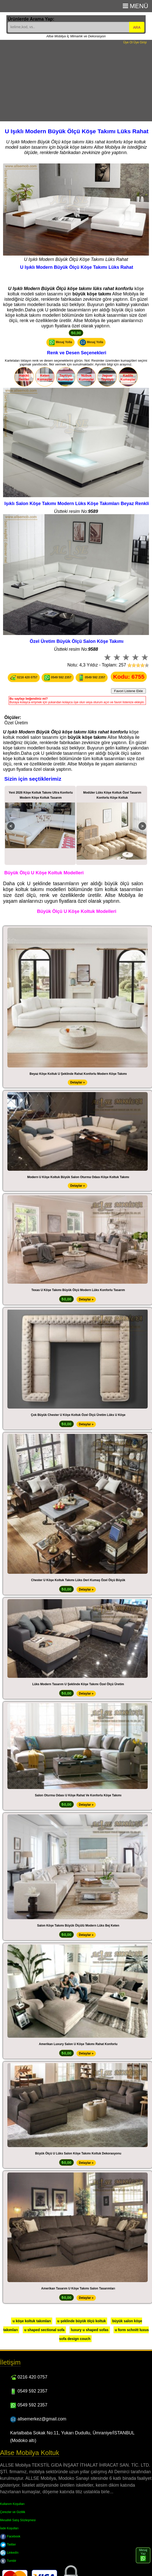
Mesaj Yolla (60, 342)
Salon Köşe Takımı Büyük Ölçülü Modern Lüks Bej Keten (78, 1925)
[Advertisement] (76, 82)
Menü (135, 6)
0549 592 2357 (57, 678)
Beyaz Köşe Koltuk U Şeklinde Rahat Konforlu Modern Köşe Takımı (78, 1074)
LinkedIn (9, 2552)
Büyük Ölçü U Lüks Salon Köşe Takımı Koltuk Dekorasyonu (78, 2153)
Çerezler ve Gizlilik (12, 2512)
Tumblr (8, 2561)
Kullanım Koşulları (12, 2504)
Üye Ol (128, 42)
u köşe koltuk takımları (31, 2321)
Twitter (8, 2544)
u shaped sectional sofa (44, 2330)
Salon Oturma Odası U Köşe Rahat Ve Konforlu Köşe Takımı (78, 1795)
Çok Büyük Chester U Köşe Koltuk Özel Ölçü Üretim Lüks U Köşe (78, 1415)
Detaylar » (77, 1082)
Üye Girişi (140, 42)
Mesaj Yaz (143, 2555)
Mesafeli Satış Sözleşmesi (18, 2520)
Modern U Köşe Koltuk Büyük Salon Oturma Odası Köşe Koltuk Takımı (78, 1177)
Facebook (10, 2536)
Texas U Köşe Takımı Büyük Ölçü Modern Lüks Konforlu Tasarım (78, 1290)
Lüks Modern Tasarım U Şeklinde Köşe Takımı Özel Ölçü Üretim (78, 1684)
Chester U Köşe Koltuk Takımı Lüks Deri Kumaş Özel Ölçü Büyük (78, 1580)
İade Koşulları (9, 2528)
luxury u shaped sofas (90, 2330)
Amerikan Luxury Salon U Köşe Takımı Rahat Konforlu (78, 2044)
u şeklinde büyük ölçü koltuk (81, 2321)
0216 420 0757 (23, 678)
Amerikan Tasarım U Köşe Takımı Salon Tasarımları (78, 2288)
